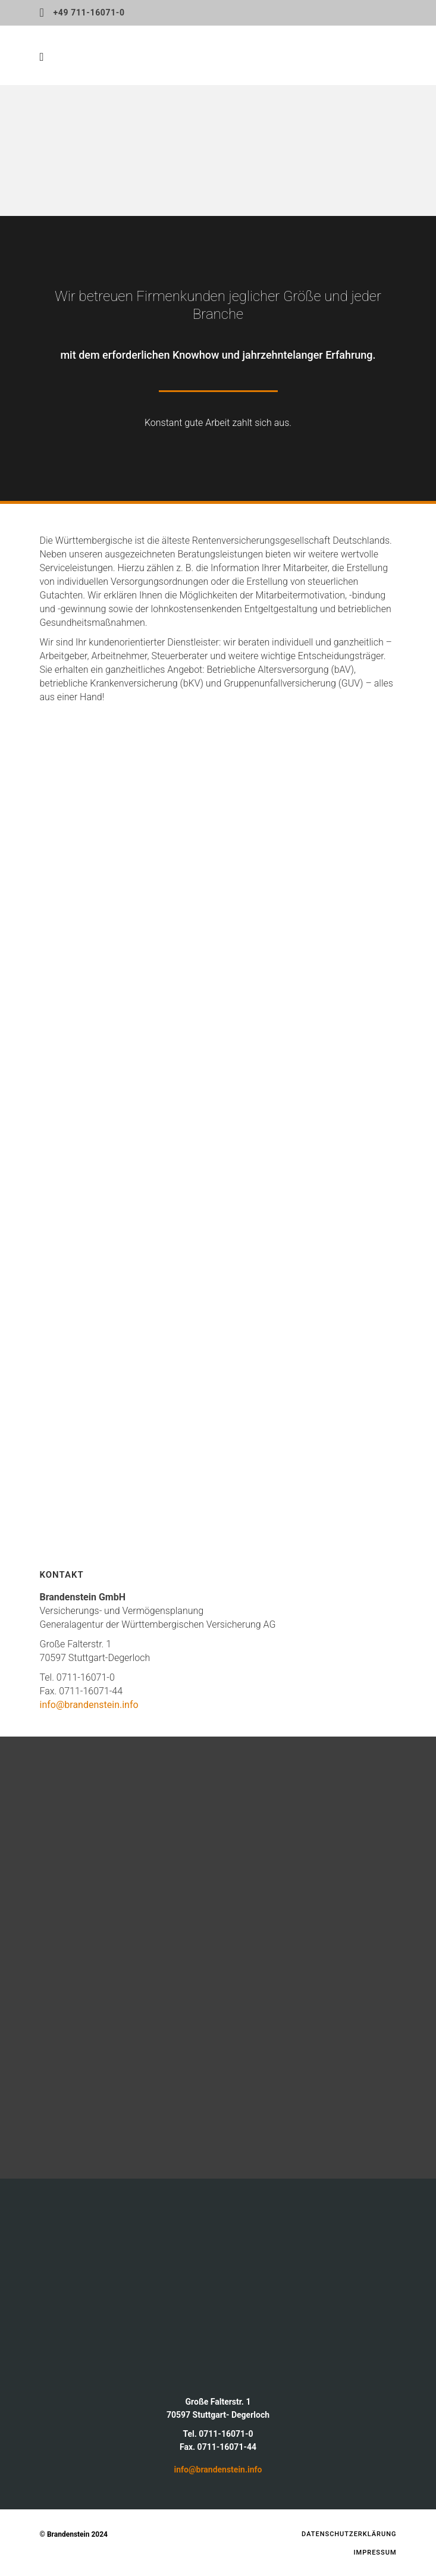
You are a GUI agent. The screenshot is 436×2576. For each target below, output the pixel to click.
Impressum (374, 2552)
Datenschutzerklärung (349, 2534)
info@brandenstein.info (89, 1704)
